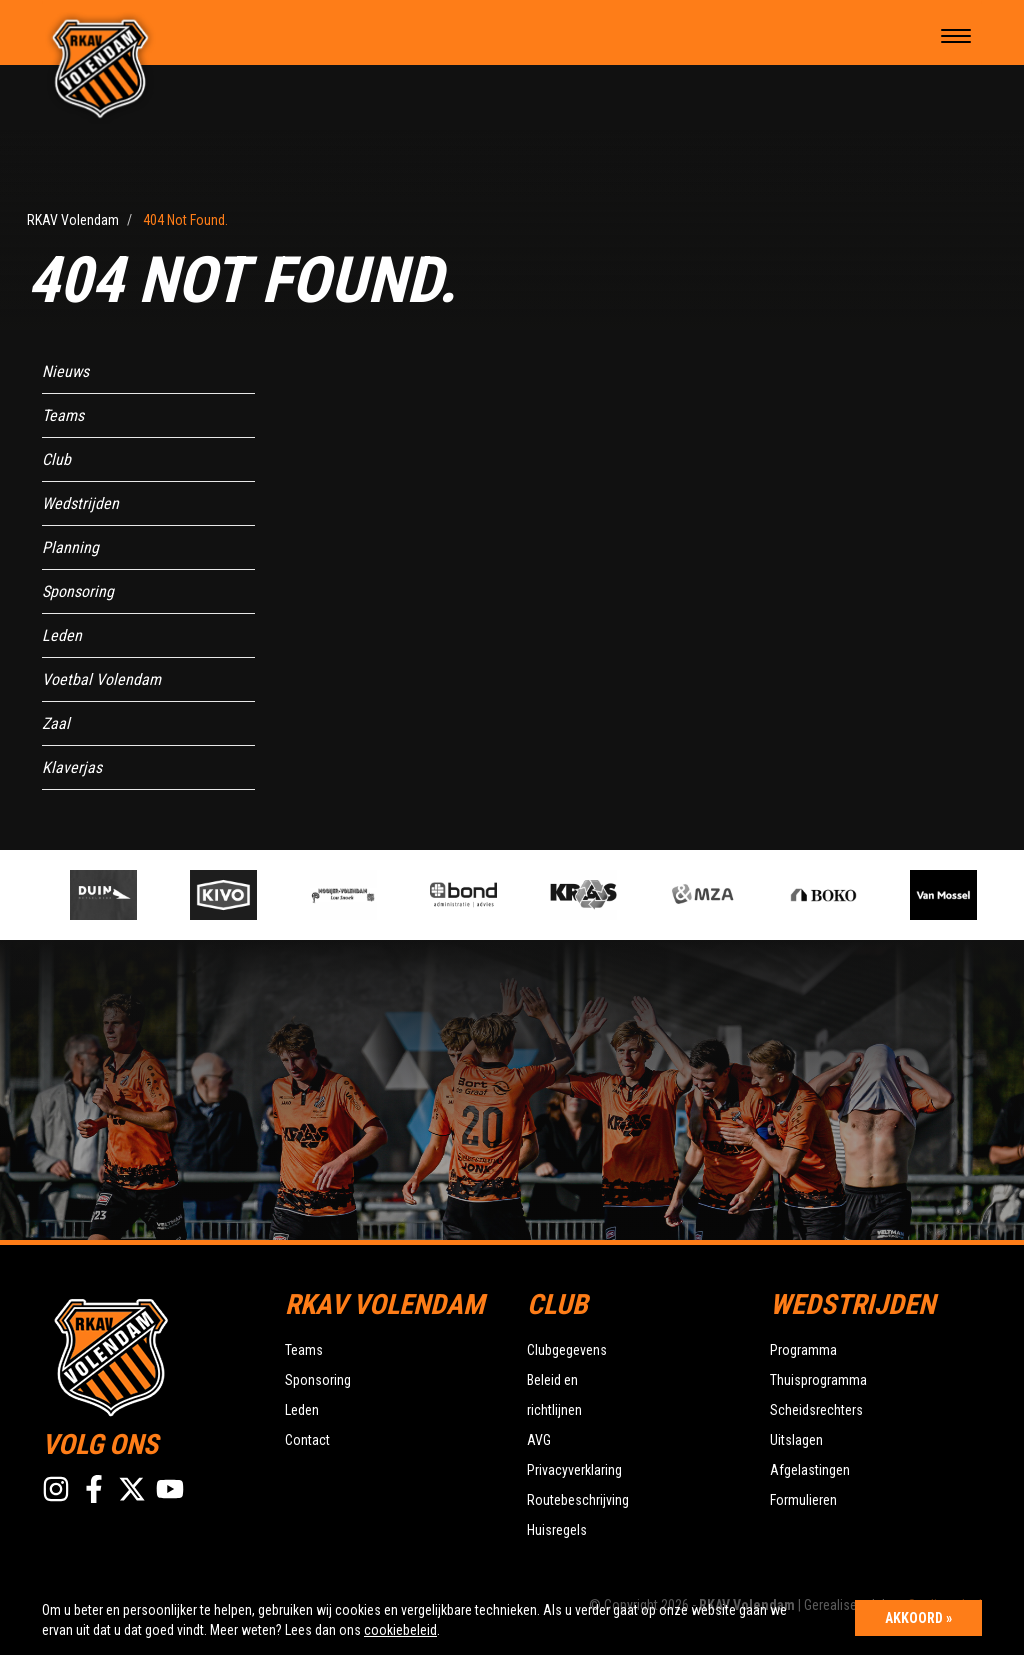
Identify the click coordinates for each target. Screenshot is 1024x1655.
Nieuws (65, 371)
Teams (63, 415)
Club (56, 459)
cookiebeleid (400, 1630)
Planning (70, 547)
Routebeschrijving (578, 1500)
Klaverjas (72, 767)
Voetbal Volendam (101, 679)
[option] (357, 895)
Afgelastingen (810, 1470)
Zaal (56, 723)
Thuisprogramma (818, 1380)
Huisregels (557, 1530)
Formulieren (803, 1500)
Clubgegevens (567, 1350)
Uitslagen (796, 1440)
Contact (307, 1440)
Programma (803, 1350)
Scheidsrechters (816, 1410)
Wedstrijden (80, 503)
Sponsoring (78, 591)
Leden (62, 635)
